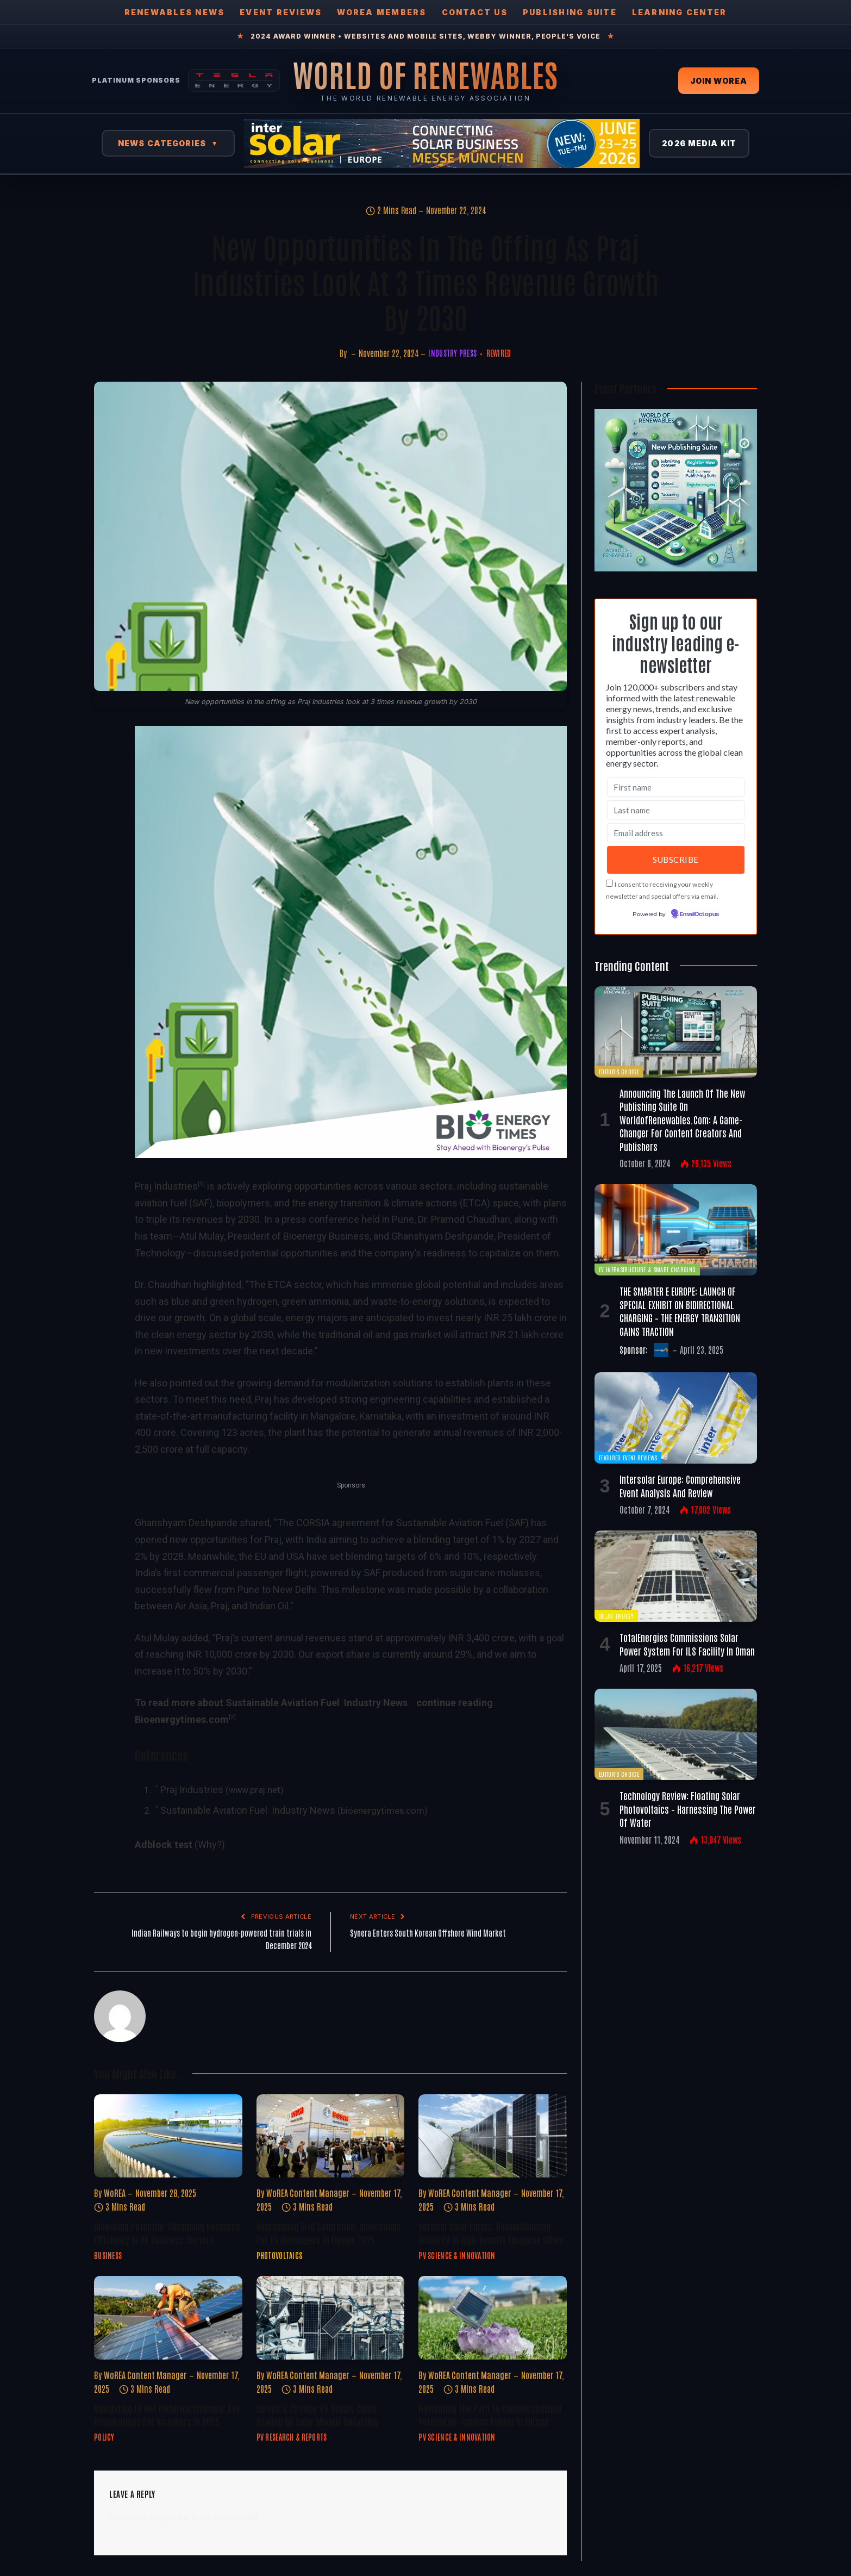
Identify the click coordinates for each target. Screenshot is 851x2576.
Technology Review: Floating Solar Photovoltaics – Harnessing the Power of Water (688, 1808)
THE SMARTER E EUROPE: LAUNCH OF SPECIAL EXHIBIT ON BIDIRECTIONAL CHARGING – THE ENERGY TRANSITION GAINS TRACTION (680, 1310)
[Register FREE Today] (676, 568)
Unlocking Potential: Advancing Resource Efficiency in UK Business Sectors (167, 2232)
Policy (104, 2437)
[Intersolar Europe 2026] (442, 143)
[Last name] (675, 809)
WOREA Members (381, 12)
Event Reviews (281, 12)
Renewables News (174, 12)
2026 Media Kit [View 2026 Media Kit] (699, 143)
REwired (498, 353)
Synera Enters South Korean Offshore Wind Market (428, 1932)
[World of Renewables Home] (425, 74)
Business (108, 2255)
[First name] (675, 787)
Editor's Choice (619, 1071)
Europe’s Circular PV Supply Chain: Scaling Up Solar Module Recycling (317, 2414)
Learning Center (679, 12)
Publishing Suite (570, 12)
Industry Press (452, 353)
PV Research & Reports (291, 2437)
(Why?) (210, 1844)
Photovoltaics (279, 2255)
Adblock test (163, 1844)
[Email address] (675, 832)
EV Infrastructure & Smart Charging (647, 1269)
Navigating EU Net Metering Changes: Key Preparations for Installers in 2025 (167, 2414)
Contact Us (475, 12)
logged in (172, 2517)
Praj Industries (166, 1186)
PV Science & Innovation (456, 2255)
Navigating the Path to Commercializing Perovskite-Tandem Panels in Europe (489, 2414)
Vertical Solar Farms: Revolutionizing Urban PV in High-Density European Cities (491, 2232)
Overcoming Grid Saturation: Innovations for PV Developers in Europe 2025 (328, 2232)
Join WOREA (718, 80)
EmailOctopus (699, 914)
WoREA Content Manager (307, 2192)
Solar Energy (616, 1615)
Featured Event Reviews (628, 1457)
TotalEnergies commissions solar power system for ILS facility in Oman (687, 1644)
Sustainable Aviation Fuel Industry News (247, 1810)
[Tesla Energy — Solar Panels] (234, 80)
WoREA (115, 2192)
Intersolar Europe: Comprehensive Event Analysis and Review (680, 1485)
